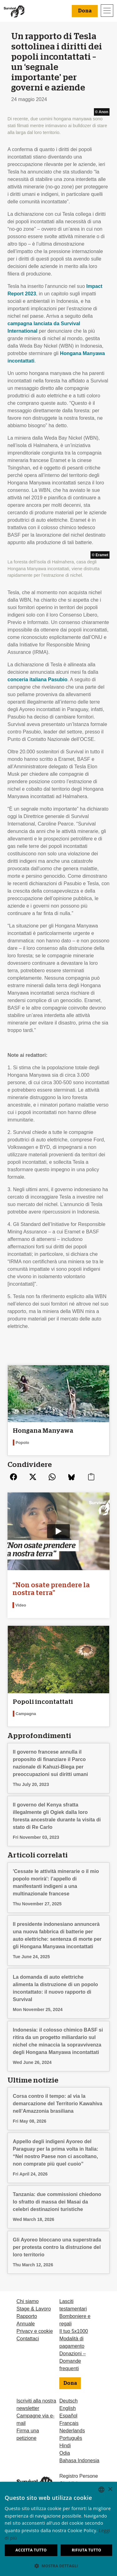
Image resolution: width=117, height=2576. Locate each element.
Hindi (65, 2445)
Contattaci (28, 2338)
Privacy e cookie (35, 2331)
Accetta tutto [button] (31, 2550)
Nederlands (72, 2430)
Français (68, 2423)
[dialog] (58, 2529)
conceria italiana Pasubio (37, 679)
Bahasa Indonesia (79, 2460)
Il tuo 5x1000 (73, 2331)
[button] (58, 2566)
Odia (64, 2453)
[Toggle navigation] (107, 10)
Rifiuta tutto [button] (86, 2550)
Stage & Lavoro (34, 2308)
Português (70, 2438)
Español (68, 2415)
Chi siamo (28, 2301)
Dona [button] (84, 10)
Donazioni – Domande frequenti (72, 2361)
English (67, 2408)
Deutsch (68, 2400)
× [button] (110, 2489)
